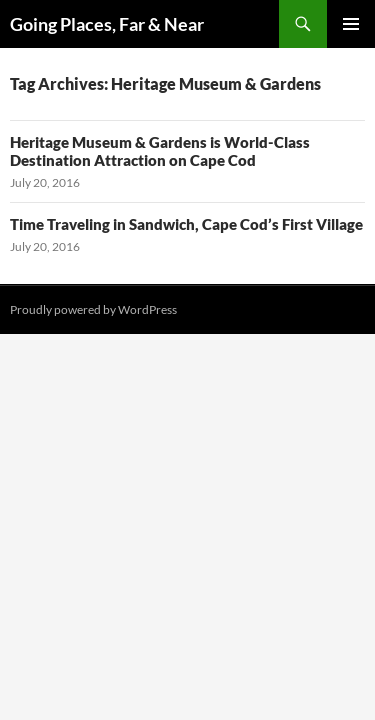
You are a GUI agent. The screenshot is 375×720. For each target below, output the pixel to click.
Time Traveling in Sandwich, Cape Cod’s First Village (186, 224)
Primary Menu (351, 24)
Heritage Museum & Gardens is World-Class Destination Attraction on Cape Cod (160, 151)
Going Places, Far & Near (107, 24)
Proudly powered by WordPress (93, 309)
